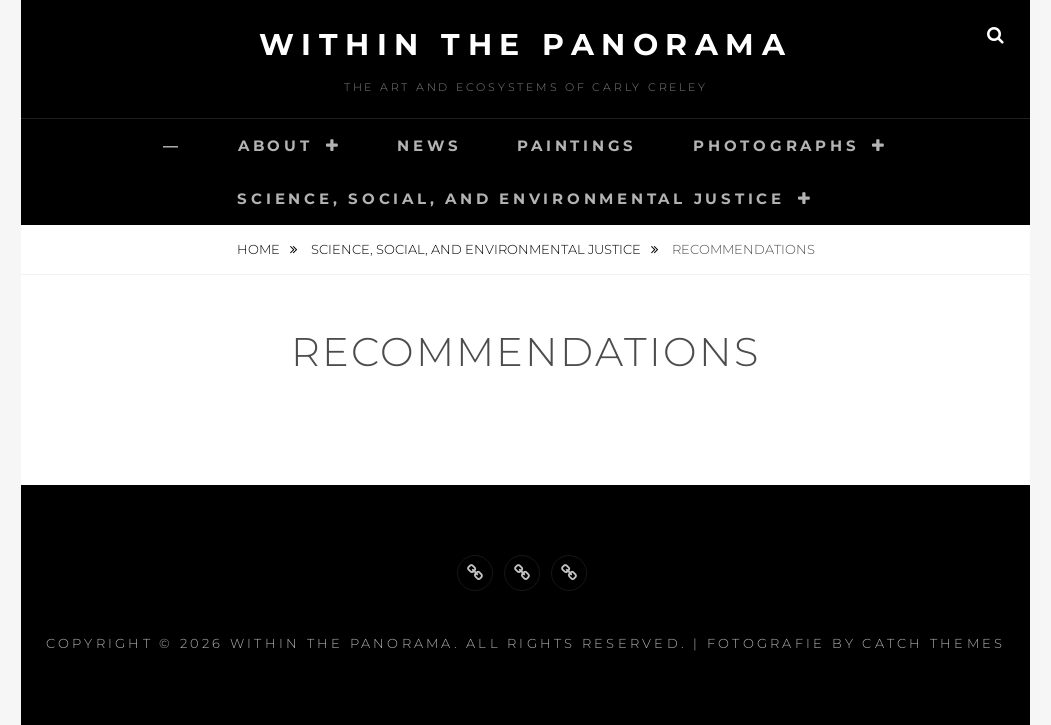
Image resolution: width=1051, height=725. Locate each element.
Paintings (577, 145)
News (429, 145)
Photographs (776, 145)
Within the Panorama (526, 44)
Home (260, 249)
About (275, 145)
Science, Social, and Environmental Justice (511, 198)
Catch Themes (933, 643)
